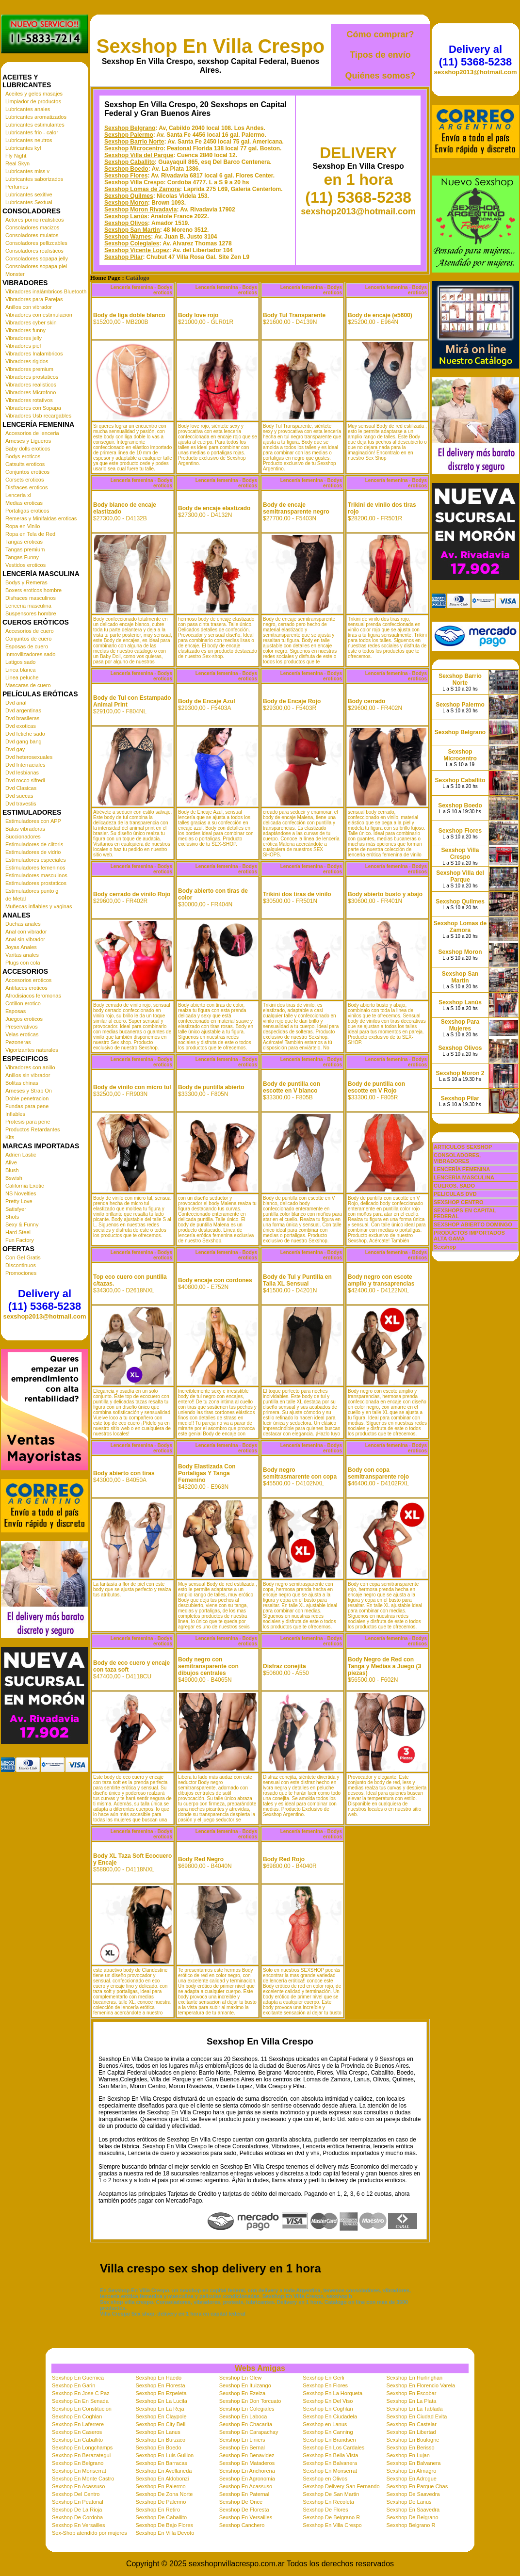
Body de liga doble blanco (129, 315)
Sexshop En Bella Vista (330, 2455)
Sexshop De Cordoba (77, 2517)
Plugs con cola (22, 963)
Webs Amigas (260, 2368)
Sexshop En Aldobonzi (162, 2478)
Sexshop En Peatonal (77, 2502)
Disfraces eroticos (26, 487)
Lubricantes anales (27, 109)
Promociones (20, 1273)
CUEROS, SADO (454, 1186)
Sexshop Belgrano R (411, 2525)
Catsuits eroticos (25, 464)
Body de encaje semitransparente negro (296, 508)
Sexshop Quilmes (128, 196)
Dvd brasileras (22, 718)
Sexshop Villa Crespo (134, 182)
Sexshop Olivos (126, 223)
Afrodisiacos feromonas (33, 995)
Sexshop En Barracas (161, 2463)
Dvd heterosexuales (28, 757)
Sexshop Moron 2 (460, 1073)
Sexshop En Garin (73, 2385)
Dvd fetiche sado (25, 734)
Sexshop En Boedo (158, 2447)
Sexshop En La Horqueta (332, 2393)
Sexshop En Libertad (411, 2432)
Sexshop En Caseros (77, 2432)
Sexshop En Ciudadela (330, 2416)
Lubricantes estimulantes (35, 125)
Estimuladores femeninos (35, 867)
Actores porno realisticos (34, 220)
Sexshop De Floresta (244, 2509)
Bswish (13, 1178)
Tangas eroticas (24, 542)
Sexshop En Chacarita (245, 2424)
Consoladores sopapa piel (36, 266)
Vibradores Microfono (30, 392)
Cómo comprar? (380, 34)
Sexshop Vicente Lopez (136, 250)
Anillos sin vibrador (27, 1075)
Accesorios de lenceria (32, 433)
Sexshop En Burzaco (160, 2440)
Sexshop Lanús (125, 216)
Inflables (15, 1114)
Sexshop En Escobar (412, 2393)
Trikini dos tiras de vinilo (297, 894)
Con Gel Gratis (23, 1257)
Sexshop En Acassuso (78, 2486)
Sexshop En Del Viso (328, 2401)
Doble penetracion (27, 1098)
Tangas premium (25, 549)
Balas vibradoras (25, 829)
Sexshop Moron (126, 202)
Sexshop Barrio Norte (134, 141)
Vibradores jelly (23, 338)
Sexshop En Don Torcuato (250, 2401)
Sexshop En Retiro (157, 2509)
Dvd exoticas (20, 726)
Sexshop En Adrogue (412, 2478)
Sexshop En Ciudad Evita (417, 2416)
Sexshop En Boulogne (413, 2440)
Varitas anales (22, 955)
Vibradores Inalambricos (34, 353)
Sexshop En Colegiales (247, 2409)
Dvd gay (15, 749)
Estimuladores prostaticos (35, 883)
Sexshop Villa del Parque (139, 155)
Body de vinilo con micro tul (132, 1087)
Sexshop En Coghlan (328, 2409)
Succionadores (23, 836)
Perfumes (16, 187)
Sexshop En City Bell (160, 2424)
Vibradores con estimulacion (38, 315)
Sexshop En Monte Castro (83, 2478)
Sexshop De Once (240, 2502)
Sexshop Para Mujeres (460, 1025)
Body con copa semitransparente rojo (378, 1473)
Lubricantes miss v (27, 171)
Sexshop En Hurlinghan (415, 2378)
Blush (12, 1170)
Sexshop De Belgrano (413, 2517)
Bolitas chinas (21, 1083)
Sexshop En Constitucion (82, 2409)
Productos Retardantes (32, 1129)
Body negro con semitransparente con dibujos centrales (208, 1666)
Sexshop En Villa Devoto (164, 2533)
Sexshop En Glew (240, 2378)
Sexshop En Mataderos (247, 2463)
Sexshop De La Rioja (77, 2509)
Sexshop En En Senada (80, 2401)
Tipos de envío (380, 55)
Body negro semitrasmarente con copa (300, 1473)
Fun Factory (19, 1240)
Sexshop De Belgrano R (331, 2517)
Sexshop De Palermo (160, 2502)
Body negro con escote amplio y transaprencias (381, 1280)
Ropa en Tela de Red (30, 534)
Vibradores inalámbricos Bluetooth (45, 291)
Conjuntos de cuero (28, 639)
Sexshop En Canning (328, 2432)
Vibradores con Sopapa (33, 408)
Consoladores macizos (32, 227)
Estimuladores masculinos (36, 875)
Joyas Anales (21, 947)
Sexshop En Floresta (160, 2385)
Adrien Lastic (20, 1155)
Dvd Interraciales (25, 765)
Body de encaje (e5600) (380, 315)
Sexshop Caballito (129, 162)
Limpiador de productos (33, 101)
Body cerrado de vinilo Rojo (131, 894)
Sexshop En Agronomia (247, 2478)
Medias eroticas (24, 503)
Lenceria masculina (28, 606)
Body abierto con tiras (124, 1473)
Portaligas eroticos (27, 511)
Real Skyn (17, 163)
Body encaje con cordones (215, 1280)
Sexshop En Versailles (245, 2517)
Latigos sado (20, 662)
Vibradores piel (23, 346)
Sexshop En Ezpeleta (160, 2393)
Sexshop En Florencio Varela (421, 2385)
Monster (15, 274)
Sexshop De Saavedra (413, 2494)
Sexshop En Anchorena (247, 2471)
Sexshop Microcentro (133, 148)
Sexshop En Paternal (244, 2494)
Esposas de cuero (26, 646)
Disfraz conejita (284, 1666)
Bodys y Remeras (26, 582)
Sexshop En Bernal (242, 2447)
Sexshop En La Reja (159, 2409)
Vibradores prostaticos (31, 377)
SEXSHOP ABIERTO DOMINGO (473, 1224)
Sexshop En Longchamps (82, 2447)
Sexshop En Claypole (160, 2416)
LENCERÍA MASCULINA (464, 1177)
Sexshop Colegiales (131, 243)
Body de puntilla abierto (211, 1087)
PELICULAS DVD (455, 1194)
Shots (12, 1217)
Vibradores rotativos (29, 400)
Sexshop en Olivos (325, 2478)
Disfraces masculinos (30, 598)
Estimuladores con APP (33, 821)
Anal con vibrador (26, 931)
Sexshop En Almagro (412, 2471)
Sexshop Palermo (128, 134)
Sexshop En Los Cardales (333, 2447)
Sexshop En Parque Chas (417, 2486)
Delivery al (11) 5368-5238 (44, 1300)
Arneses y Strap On (28, 1091)
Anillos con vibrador (28, 307)
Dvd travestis (20, 803)
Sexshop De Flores (325, 2509)
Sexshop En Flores (325, 2385)
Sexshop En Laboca (243, 2416)
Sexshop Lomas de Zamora (142, 189)
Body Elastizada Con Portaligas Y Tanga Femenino (207, 1473)
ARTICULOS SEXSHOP (463, 1147)
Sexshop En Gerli (323, 2378)
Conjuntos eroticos (27, 472)
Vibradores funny (25, 330)
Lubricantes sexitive (28, 194)
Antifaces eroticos (26, 988)
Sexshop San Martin (132, 229)
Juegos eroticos (24, 1019)
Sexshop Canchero (242, 2525)
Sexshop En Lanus (157, 2432)
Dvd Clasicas (20, 788)
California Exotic (24, 1186)
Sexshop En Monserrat (79, 2471)
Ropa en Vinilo (22, 526)
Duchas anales (23, 924)
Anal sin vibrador (25, 939)
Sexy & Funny (21, 1224)
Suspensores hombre (30, 613)
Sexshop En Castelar (412, 2424)
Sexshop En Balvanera (330, 2463)
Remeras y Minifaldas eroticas (41, 518)
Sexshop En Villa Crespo (211, 46)
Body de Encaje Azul (206, 701)
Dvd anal (15, 703)
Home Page (105, 277)
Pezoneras (18, 1042)
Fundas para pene (27, 1106)
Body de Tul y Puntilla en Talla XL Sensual (297, 1280)
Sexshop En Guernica (78, 2378)
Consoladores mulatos (31, 235)
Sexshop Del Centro (75, 2494)
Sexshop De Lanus (409, 2502)
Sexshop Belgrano (129, 128)
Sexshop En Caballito (77, 2440)
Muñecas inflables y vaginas (38, 906)
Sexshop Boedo (126, 168)
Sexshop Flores (125, 175)
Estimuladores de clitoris (34, 844)
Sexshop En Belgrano (77, 2463)
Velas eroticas (21, 1034)
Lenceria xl (18, 495)
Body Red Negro (201, 1859)
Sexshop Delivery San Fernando (341, 2486)
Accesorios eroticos (28, 980)
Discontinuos (20, 1265)
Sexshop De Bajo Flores (164, 2525)
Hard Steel (18, 1232)
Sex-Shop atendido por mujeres (89, 2533)
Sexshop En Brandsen (329, 2440)
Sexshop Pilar (123, 257)
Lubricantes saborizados (34, 179)
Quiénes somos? (380, 75)
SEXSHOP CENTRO (459, 1202)
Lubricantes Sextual (28, 202)
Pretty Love (18, 1201)
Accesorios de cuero (29, 631)
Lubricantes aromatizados (35, 117)
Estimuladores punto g (31, 891)
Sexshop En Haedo (158, 2378)
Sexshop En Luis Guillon (164, 2455)
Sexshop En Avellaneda (163, 2471)
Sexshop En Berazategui (81, 2455)
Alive (11, 1162)
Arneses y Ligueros (28, 441)
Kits (9, 1137)
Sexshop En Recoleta (328, 2502)
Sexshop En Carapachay (248, 2432)
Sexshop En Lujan (408, 2455)
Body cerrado (366, 701)
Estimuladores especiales (35, 860)
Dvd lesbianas (22, 772)
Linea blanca (20, 670)
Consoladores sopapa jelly (36, 258)
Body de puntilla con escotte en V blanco (291, 1087)
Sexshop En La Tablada (415, 2409)
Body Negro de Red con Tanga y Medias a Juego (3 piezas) (384, 1666)
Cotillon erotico (23, 1003)
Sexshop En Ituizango (245, 2385)
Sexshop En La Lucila (161, 2401)
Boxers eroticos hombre (33, 590)
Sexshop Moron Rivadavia (140, 209)
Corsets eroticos (24, 480)
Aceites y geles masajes (34, 94)
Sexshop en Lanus (325, 2424)
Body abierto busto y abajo (385, 894)
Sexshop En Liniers (242, 2440)
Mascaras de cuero (28, 685)
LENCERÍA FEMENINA (462, 1169)
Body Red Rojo (284, 1859)
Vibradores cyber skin (31, 322)
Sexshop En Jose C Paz (81, 2393)
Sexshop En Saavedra (413, 2509)
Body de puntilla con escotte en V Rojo (376, 1087)
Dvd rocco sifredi (25, 780)
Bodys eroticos (22, 456)
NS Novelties (20, 1193)
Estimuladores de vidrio (33, 852)
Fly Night (15, 156)
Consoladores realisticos (34, 251)
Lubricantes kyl (23, 148)
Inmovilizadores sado (30, 654)
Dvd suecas (19, 796)
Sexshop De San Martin (331, 2494)
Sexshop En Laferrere (78, 2424)
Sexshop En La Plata (412, 2401)
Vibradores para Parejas (34, 299)
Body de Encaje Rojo (292, 701)
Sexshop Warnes (127, 236)
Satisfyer (15, 1209)
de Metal (15, 899)
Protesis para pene (27, 1122)
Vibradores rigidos (26, 361)
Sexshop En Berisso (411, 2447)
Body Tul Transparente (294, 315)
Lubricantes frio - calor (31, 132)
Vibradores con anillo (30, 1067)
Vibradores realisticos (30, 384)
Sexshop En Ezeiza (242, 2393)
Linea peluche (22, 677)
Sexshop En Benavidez (247, 2455)
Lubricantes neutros (28, 140)
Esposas (15, 1011)
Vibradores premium (29, 369)
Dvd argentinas (23, 710)
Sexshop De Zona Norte (164, 2494)
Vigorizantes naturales (31, 1050)
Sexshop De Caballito (161, 2517)
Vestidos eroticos (25, 565)
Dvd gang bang (23, 741)
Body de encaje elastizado (214, 508)
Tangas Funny (22, 557)
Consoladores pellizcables (36, 243)
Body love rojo (198, 315)
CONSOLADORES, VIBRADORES (457, 1158)
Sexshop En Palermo (160, 2486)
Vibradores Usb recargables (38, 416)
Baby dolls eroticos (27, 448)
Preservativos (21, 1027)
